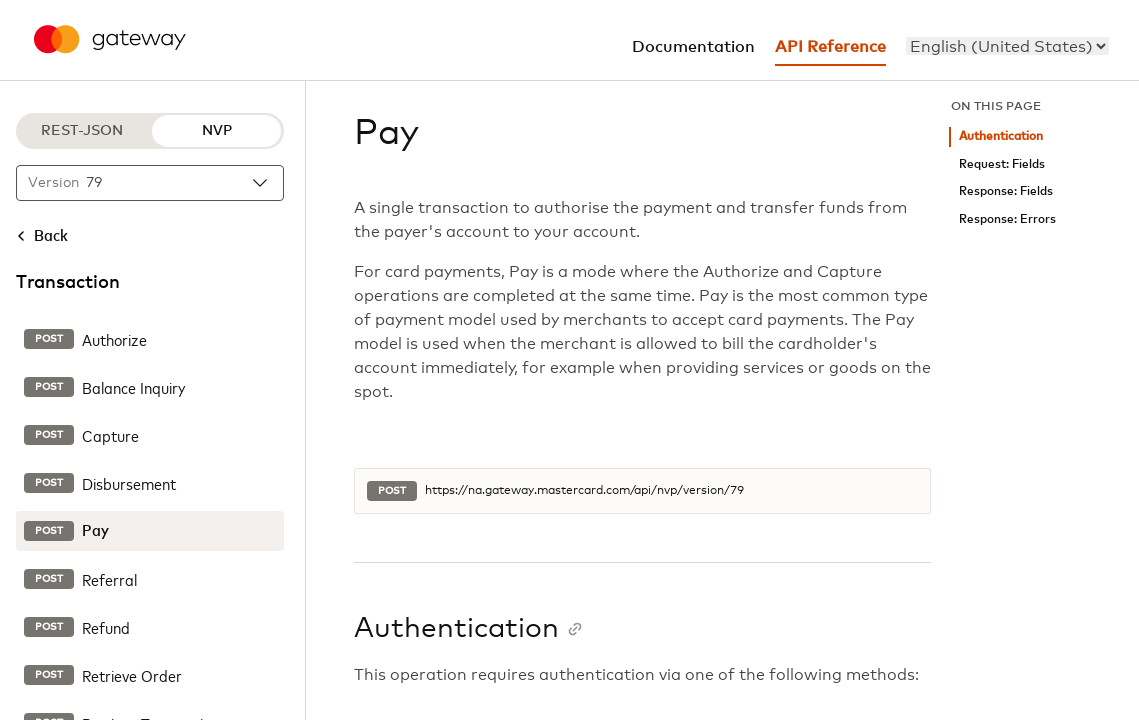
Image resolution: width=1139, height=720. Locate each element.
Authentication (1001, 136)
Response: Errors (1007, 219)
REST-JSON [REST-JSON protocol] (82, 131)
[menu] (1007, 46)
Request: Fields (1002, 164)
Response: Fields (1006, 191)
